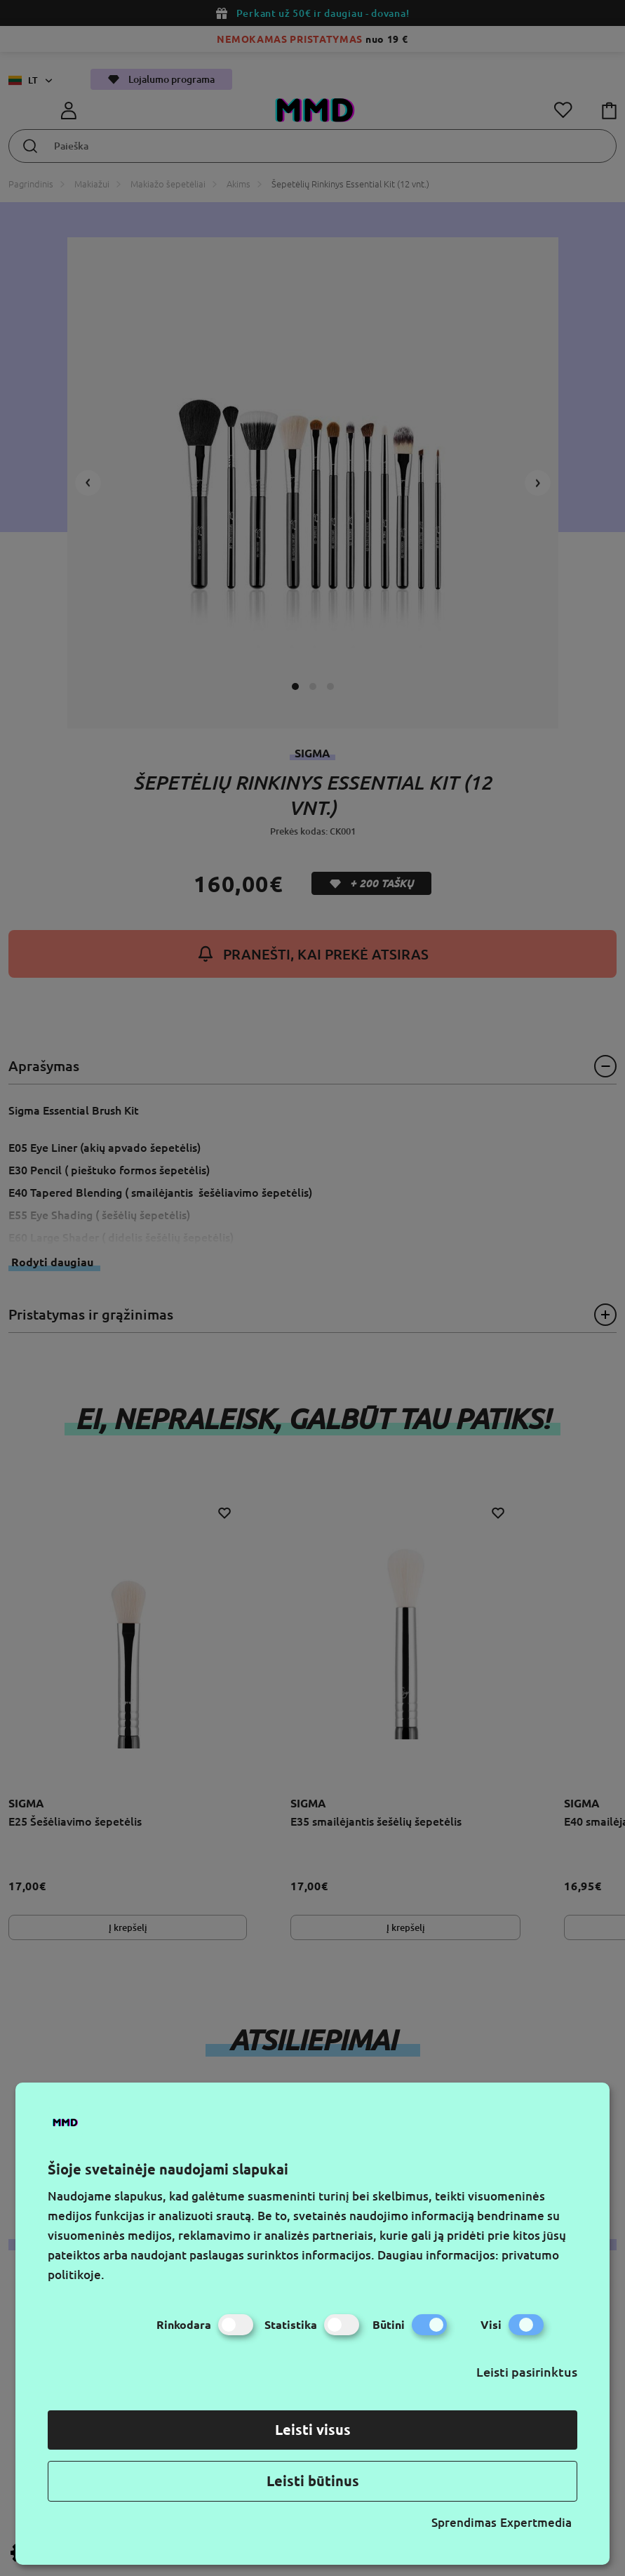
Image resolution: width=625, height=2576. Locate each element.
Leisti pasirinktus (526, 2372)
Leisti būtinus (313, 2481)
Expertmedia (536, 2522)
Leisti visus (313, 2430)
